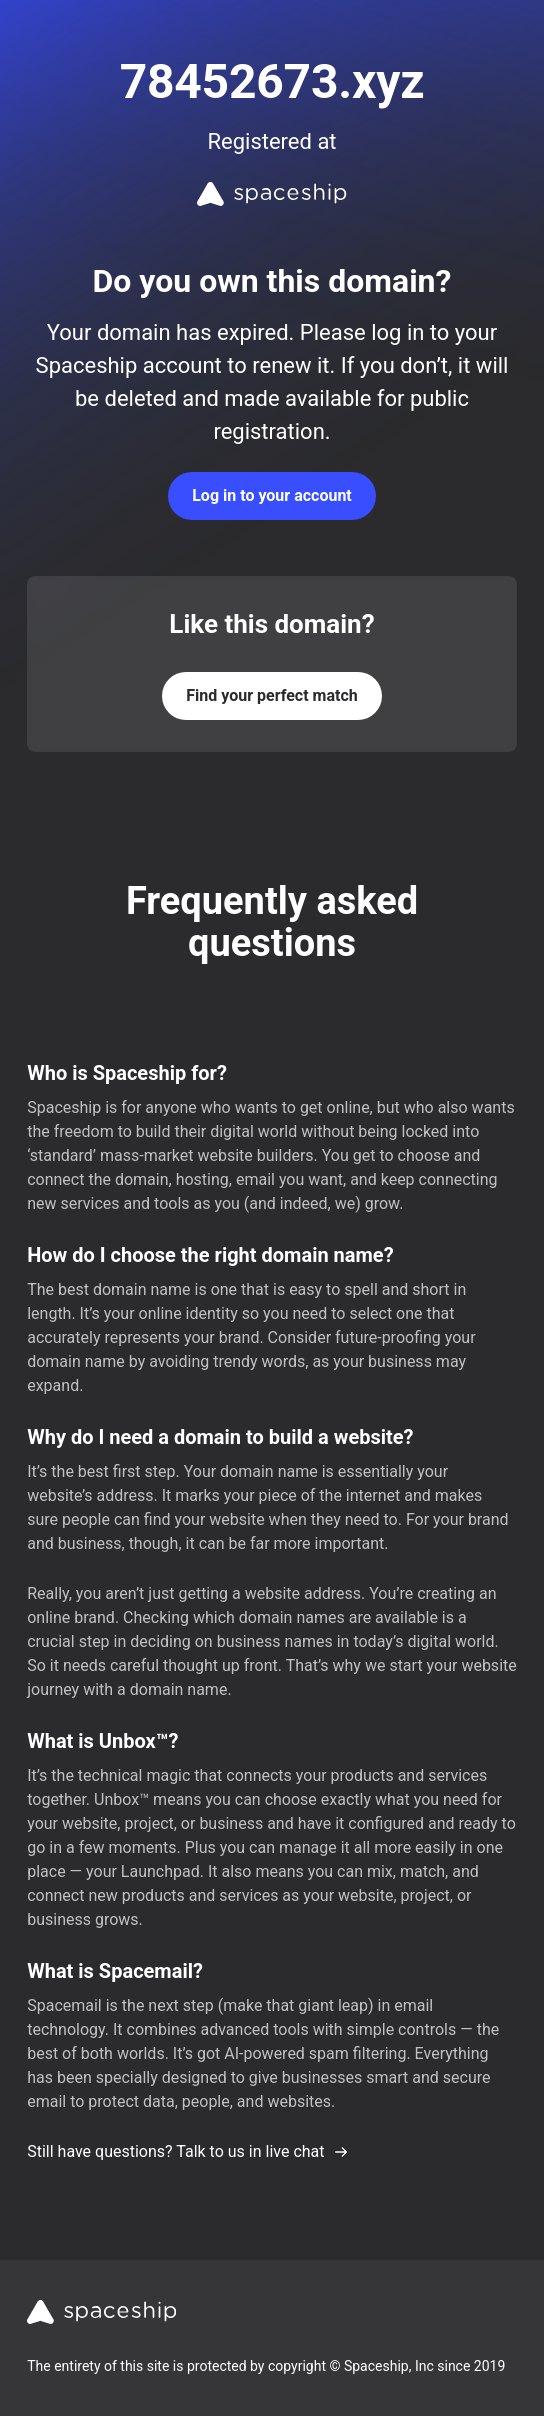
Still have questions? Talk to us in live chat (187, 2151)
